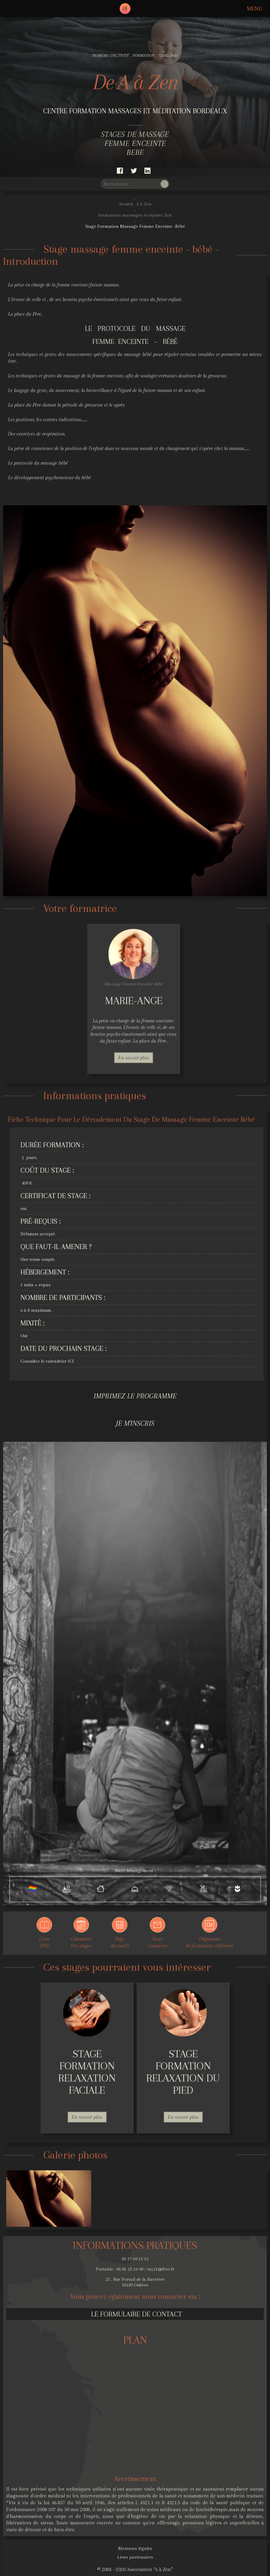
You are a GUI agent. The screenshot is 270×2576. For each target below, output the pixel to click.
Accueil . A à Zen (135, 204)
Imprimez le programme (135, 1396)
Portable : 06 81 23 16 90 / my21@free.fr (135, 2269)
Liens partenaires (135, 2557)
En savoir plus (133, 1058)
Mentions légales (135, 2548)
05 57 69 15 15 (135, 2259)
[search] (130, 184)
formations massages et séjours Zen (135, 215)
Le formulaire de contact (136, 2314)
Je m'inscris (135, 1423)
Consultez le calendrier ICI (47, 1361)
